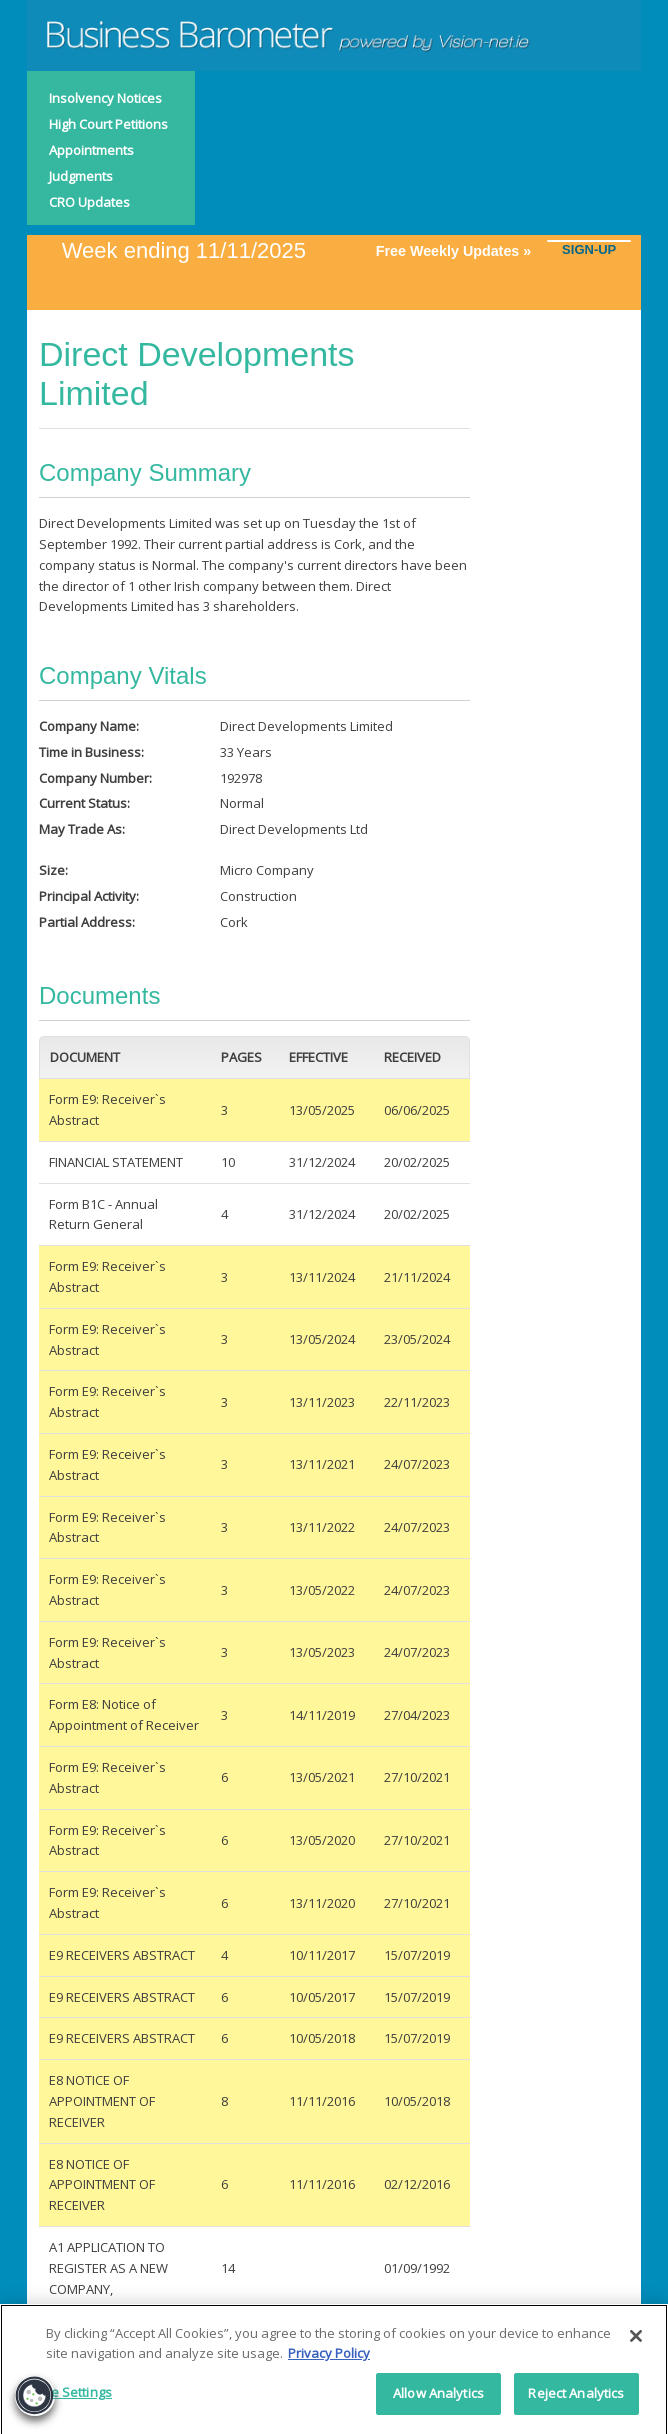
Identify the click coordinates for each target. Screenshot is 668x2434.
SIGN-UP (589, 249)
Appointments (91, 150)
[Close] (636, 2343)
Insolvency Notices (105, 98)
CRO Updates (89, 202)
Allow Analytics (438, 2400)
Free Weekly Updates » (461, 251)
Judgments (81, 176)
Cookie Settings (64, 2399)
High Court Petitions (108, 124)
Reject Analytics (576, 2400)
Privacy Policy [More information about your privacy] (329, 2359)
